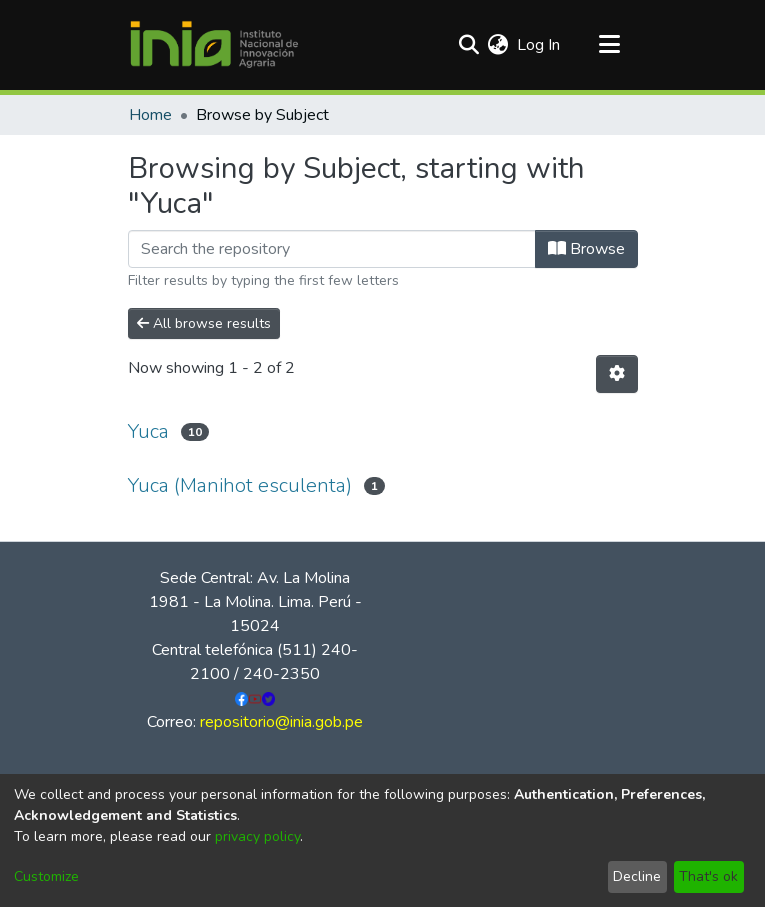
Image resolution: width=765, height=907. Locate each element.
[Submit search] (469, 45)
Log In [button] (539, 45)
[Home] (214, 45)
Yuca (148, 431)
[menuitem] (498, 45)
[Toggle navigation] (610, 45)
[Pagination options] (617, 374)
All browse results (204, 323)
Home (150, 115)
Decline (637, 876)
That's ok (708, 876)
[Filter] (332, 249)
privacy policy (257, 836)
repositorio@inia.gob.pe (281, 722)
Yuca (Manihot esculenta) (240, 485)
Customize (46, 876)
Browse (586, 249)
